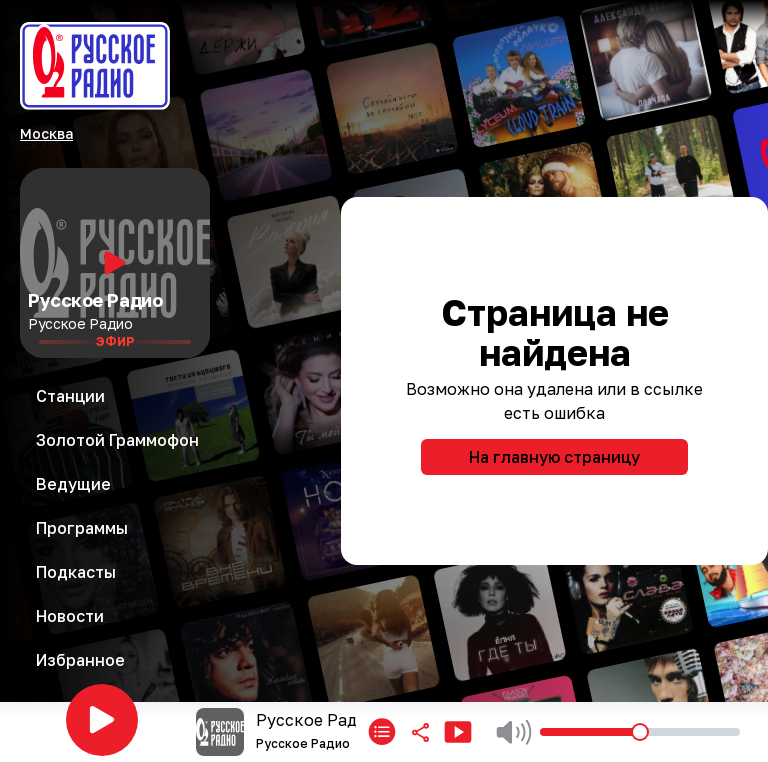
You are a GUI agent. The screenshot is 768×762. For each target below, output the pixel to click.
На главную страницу (554, 457)
